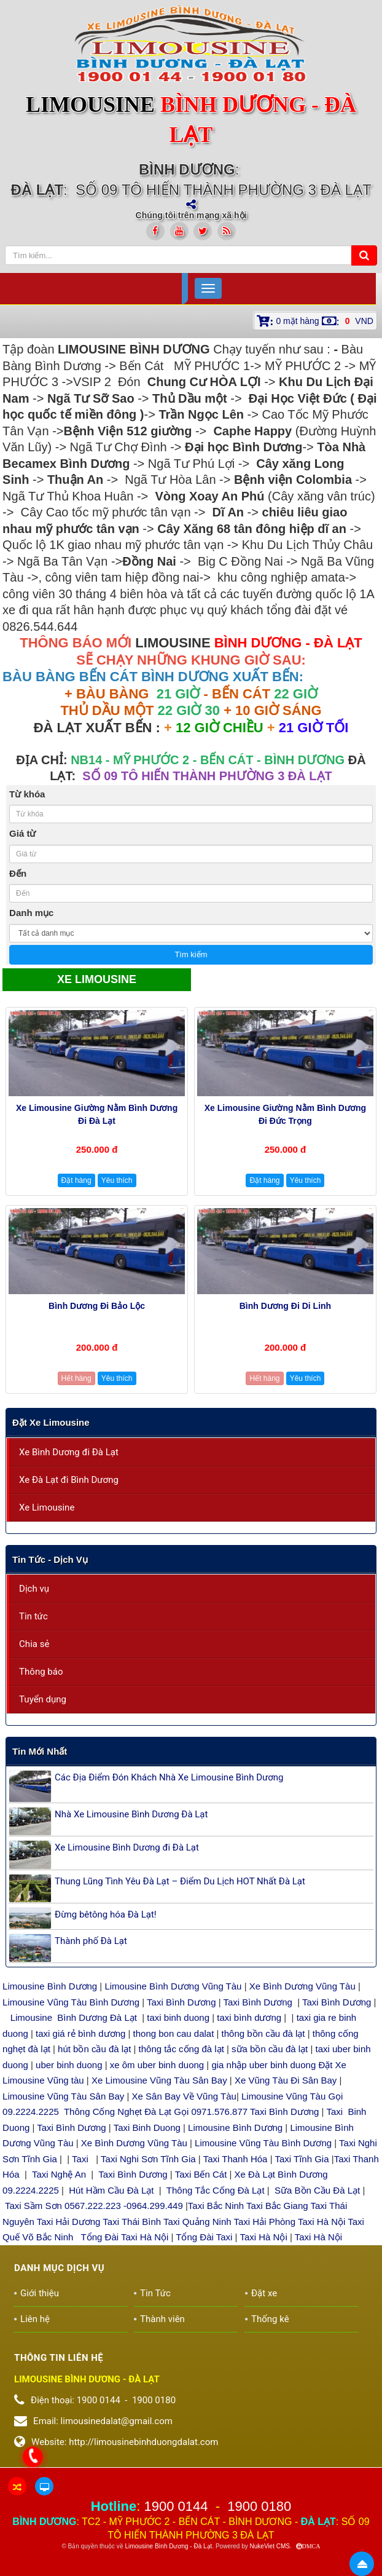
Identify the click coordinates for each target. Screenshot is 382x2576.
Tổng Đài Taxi (205, 2237)
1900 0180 (259, 2506)
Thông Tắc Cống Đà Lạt (215, 2190)
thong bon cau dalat (175, 2033)
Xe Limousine (46, 1507)
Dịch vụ (34, 1588)
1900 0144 (176, 2506)
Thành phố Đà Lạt (91, 1940)
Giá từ (22, 833)
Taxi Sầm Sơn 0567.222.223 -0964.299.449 (94, 2205)
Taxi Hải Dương (69, 2221)
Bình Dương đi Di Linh (285, 1306)
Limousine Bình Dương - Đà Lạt (168, 2546)
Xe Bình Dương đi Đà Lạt (69, 1452)
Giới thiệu (39, 2293)
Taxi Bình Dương (181, 2002)
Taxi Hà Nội (321, 2221)
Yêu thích (117, 1180)
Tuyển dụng (42, 1699)
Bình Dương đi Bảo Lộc (97, 1306)
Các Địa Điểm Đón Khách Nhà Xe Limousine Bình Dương (169, 1777)
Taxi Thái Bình (132, 2221)
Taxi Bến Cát (201, 2174)
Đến (17, 873)
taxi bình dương (249, 2017)
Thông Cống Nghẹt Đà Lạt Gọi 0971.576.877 (156, 2111)
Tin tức (33, 1616)
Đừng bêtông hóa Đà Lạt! (106, 1914)
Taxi (81, 2159)
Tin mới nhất (39, 1751)
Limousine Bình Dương (49, 1986)
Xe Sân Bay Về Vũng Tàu (184, 2096)
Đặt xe (264, 2293)
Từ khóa (27, 794)
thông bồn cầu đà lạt (262, 2033)
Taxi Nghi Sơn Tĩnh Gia (147, 2159)
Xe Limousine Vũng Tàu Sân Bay (159, 2080)
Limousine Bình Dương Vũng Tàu (174, 1986)
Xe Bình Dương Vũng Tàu (303, 1986)
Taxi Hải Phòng (264, 2221)
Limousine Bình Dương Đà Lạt (74, 2017)
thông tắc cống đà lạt (181, 2049)
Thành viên (162, 2319)
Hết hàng (76, 1378)
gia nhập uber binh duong (263, 2065)
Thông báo (41, 1671)
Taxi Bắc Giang (277, 2205)
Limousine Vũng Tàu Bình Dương (70, 2002)
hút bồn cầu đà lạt (95, 2049)
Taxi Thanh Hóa (235, 2159)
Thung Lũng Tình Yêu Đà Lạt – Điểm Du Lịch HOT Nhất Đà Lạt (180, 1881)
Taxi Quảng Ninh (197, 2221)
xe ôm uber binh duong (157, 2065)
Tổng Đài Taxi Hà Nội (125, 2237)
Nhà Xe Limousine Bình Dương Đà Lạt (131, 1814)
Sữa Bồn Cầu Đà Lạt (317, 2190)
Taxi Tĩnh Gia (301, 2159)
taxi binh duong (178, 2017)
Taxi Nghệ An (59, 2174)
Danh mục (31, 912)
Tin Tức (155, 2293)
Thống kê (270, 2319)
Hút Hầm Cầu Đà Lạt (112, 2190)
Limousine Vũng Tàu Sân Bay (63, 2096)
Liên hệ (35, 2319)
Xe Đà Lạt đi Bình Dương (69, 1479)
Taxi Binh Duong (147, 2127)
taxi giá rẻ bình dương (79, 2033)
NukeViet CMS (270, 2546)
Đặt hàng (76, 1180)
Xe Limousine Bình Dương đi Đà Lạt (127, 1847)
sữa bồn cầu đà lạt (270, 2049)
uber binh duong (69, 2065)
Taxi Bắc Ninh (216, 2205)
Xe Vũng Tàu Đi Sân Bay (286, 2080)
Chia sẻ (34, 1644)
